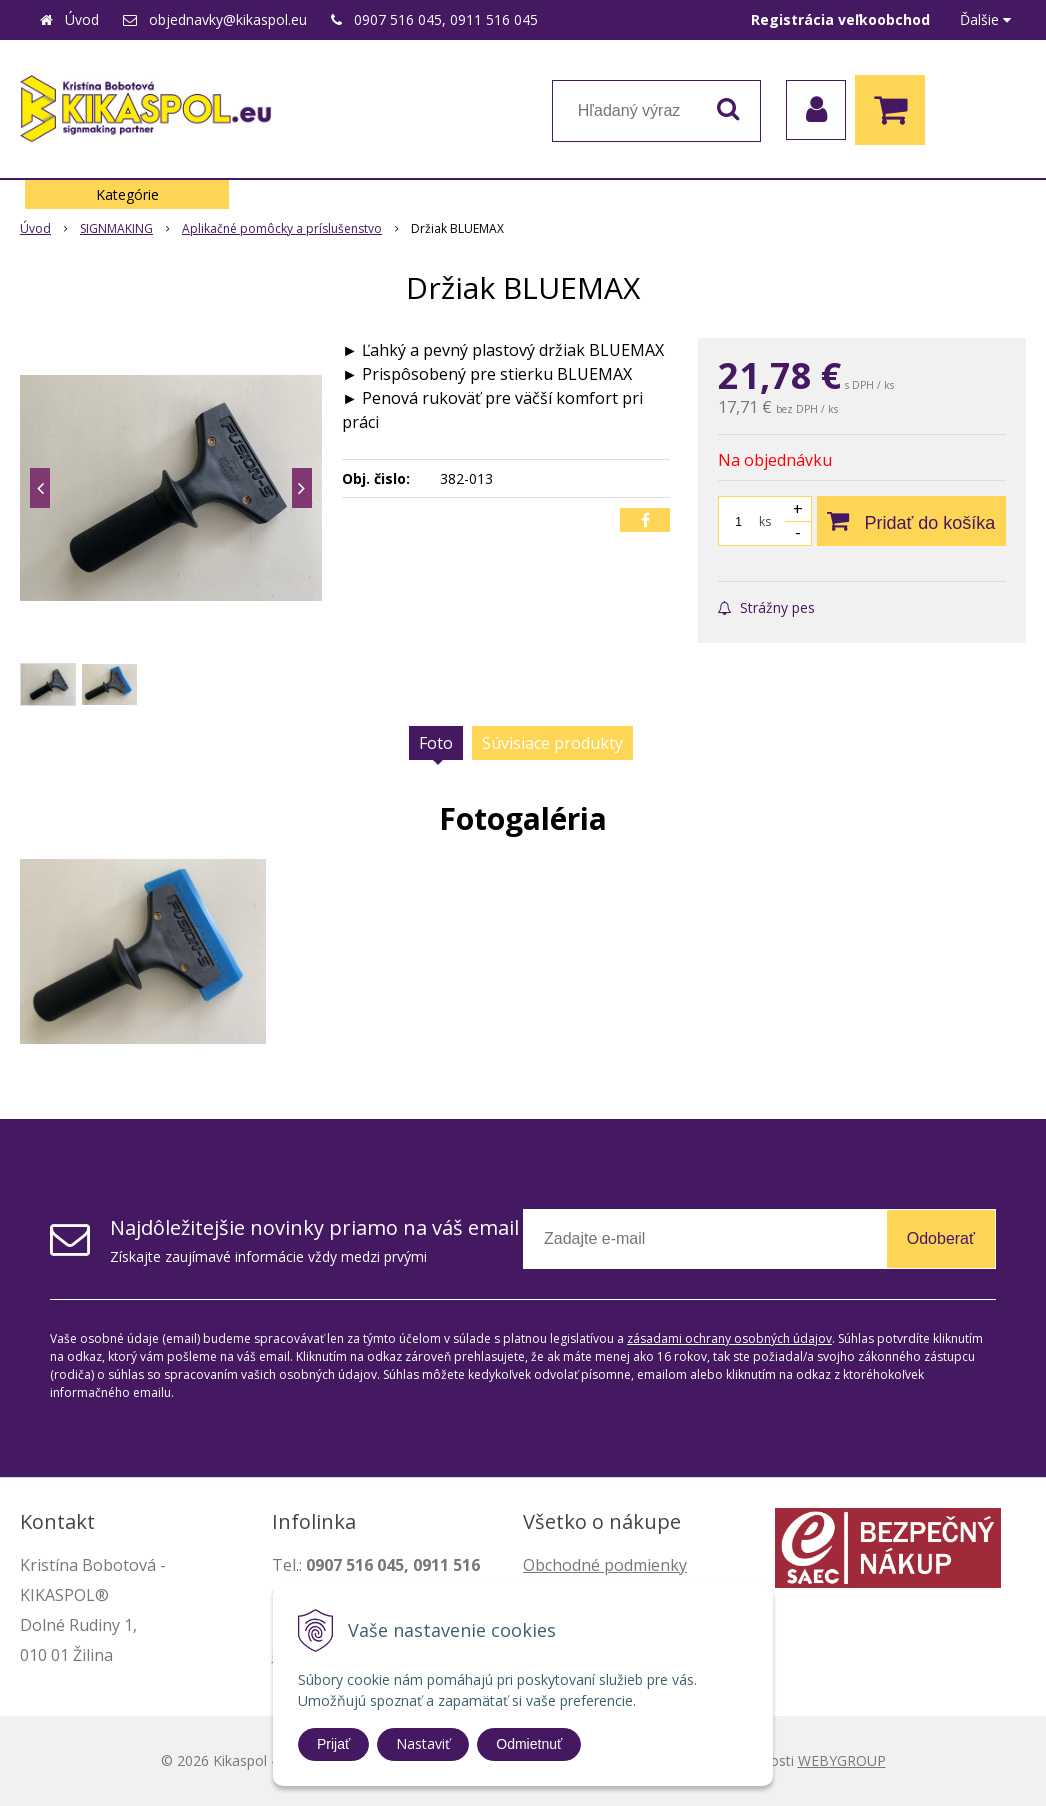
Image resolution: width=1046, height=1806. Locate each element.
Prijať (333, 1744)
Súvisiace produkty (552, 743)
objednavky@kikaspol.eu (228, 19)
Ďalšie (985, 19)
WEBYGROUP (842, 1760)
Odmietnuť (529, 1744)
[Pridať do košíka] (911, 521)
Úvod (82, 19)
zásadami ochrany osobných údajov (729, 1338)
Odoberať (941, 1238)
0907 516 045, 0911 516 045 (446, 19)
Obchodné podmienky (605, 1565)
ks (765, 521)
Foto (436, 743)
